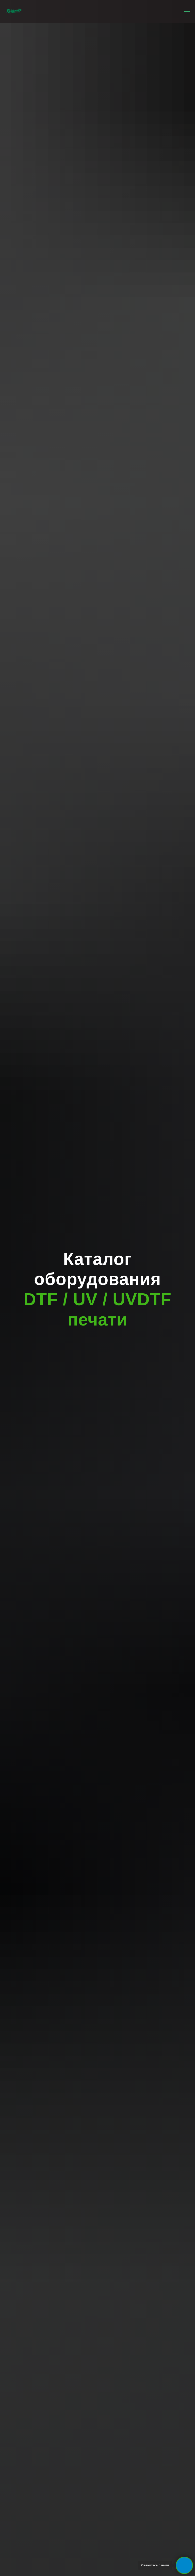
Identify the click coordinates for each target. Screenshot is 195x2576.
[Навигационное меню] (187, 11)
